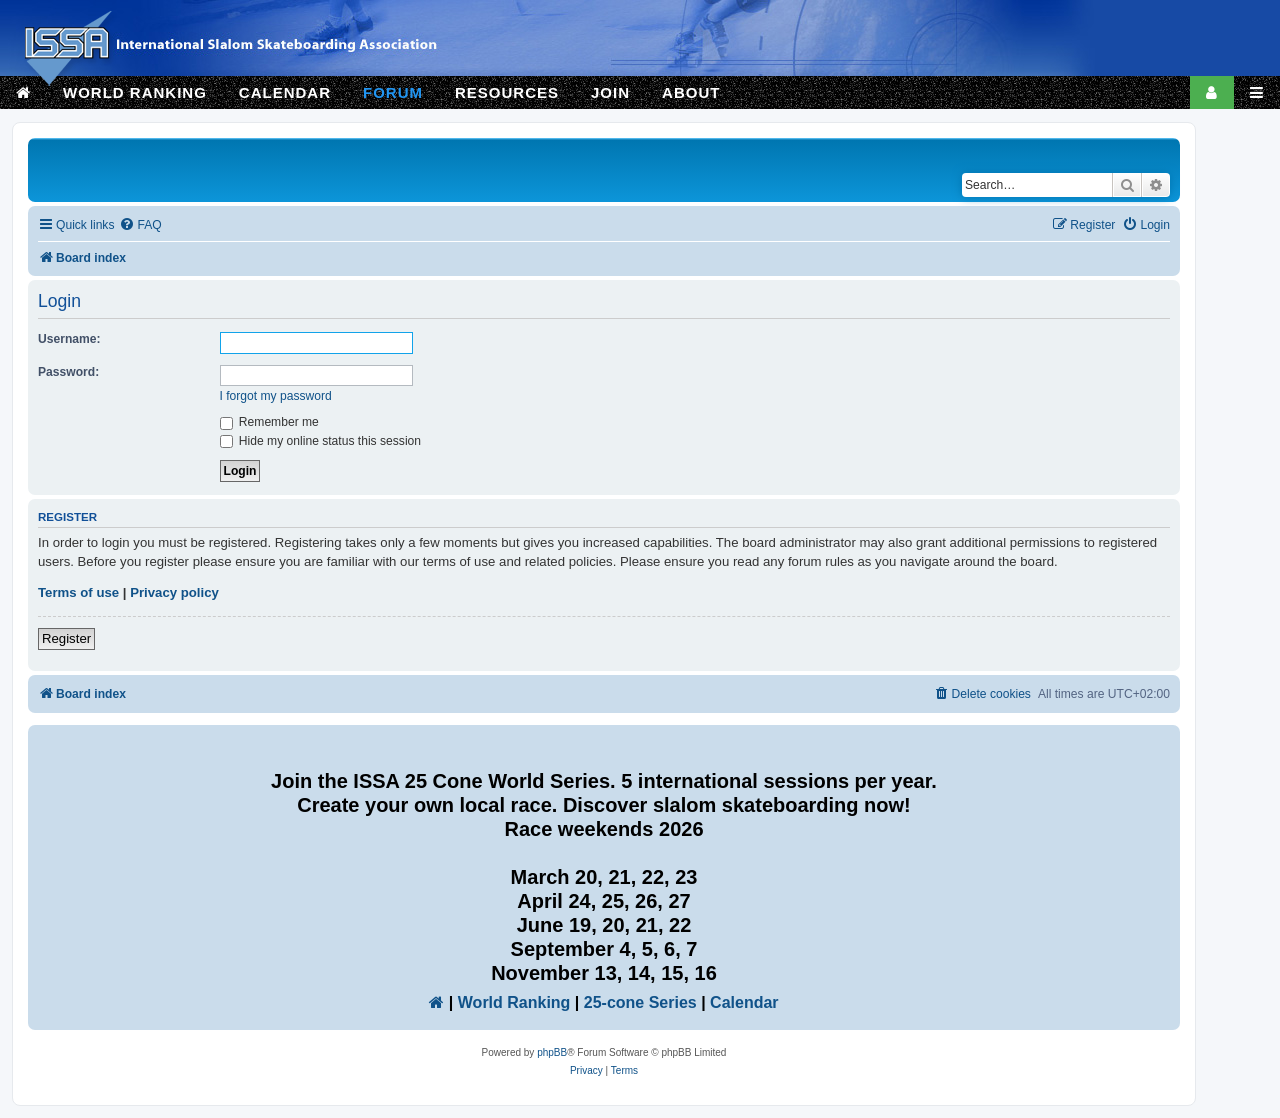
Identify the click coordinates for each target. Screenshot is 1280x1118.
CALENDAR (285, 92)
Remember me (269, 422)
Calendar (744, 1002)
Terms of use (78, 592)
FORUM (393, 92)
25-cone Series (640, 1002)
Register (66, 638)
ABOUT (691, 92)
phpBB (552, 1052)
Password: (68, 372)
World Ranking (514, 1002)
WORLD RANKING (135, 92)
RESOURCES (507, 92)
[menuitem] (140, 225)
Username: (69, 339)
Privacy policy (174, 592)
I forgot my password (276, 396)
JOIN (610, 92)
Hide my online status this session (321, 441)
